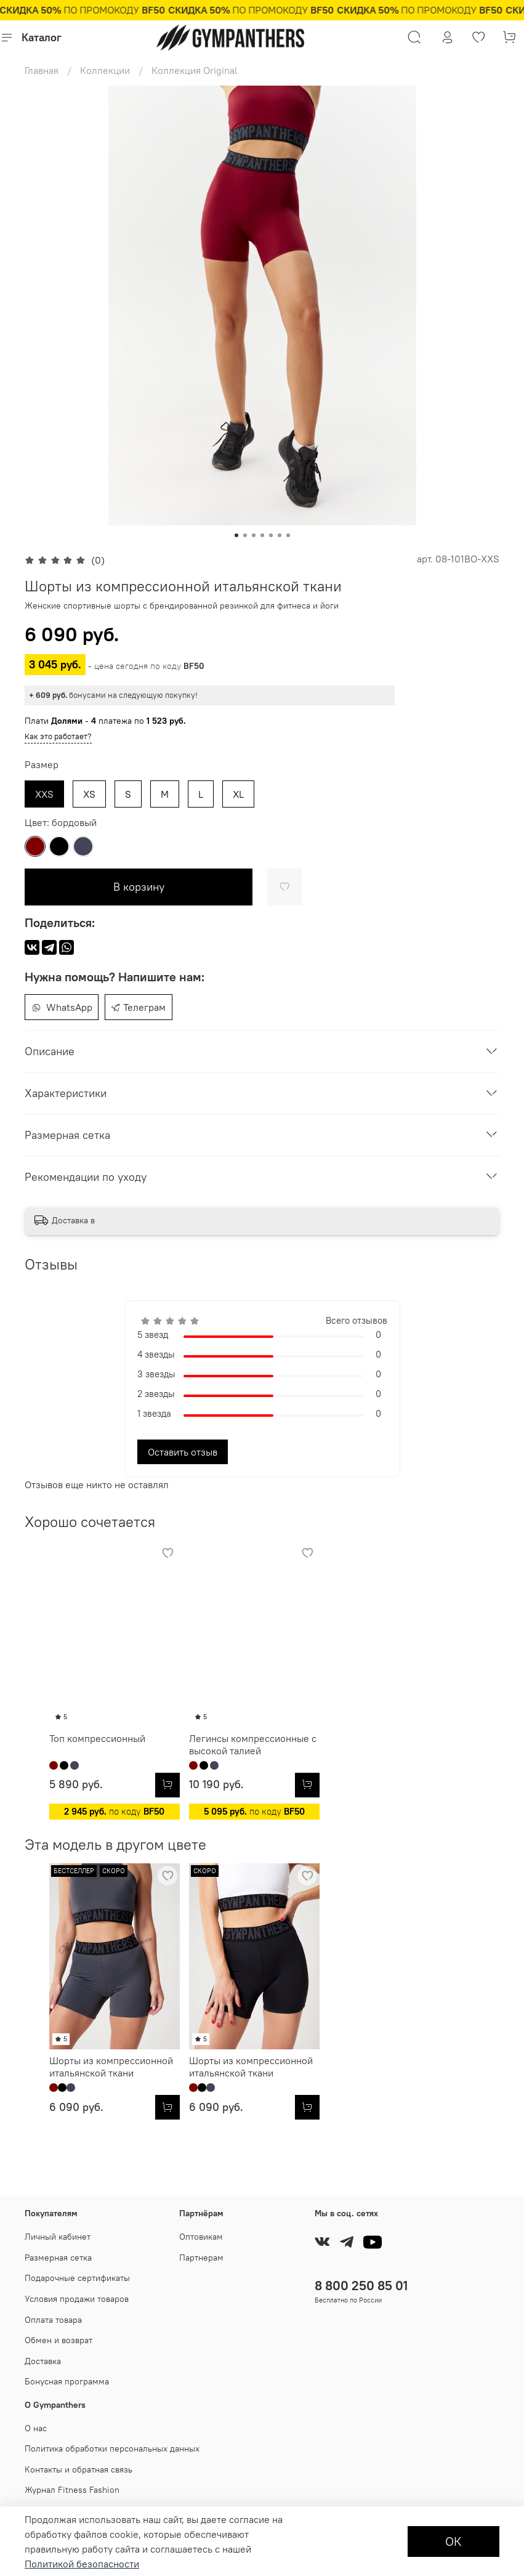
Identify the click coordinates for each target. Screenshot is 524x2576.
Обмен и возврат (58, 2340)
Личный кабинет (58, 2236)
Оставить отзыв (182, 1452)
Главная (41, 70)
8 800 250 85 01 (361, 2285)
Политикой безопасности (82, 2564)
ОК (453, 2541)
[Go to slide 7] (288, 535)
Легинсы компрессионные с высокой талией (249, 1775)
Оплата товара (53, 2319)
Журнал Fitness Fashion (72, 2490)
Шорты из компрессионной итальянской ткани (86, 2128)
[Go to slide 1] (236, 535)
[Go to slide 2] (245, 535)
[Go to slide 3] (254, 535)
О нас (36, 2428)
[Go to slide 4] (262, 535)
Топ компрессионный (73, 1769)
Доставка (43, 2361)
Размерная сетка (58, 2257)
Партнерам (201, 2257)
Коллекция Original (194, 70)
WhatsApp (61, 1007)
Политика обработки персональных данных (112, 2449)
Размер (41, 765)
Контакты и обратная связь (78, 2469)
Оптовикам (201, 2236)
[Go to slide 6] (279, 535)
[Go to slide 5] (271, 535)
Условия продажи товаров (77, 2298)
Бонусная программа (67, 2382)
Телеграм (138, 1007)
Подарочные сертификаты (77, 2278)
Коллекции (105, 70)
